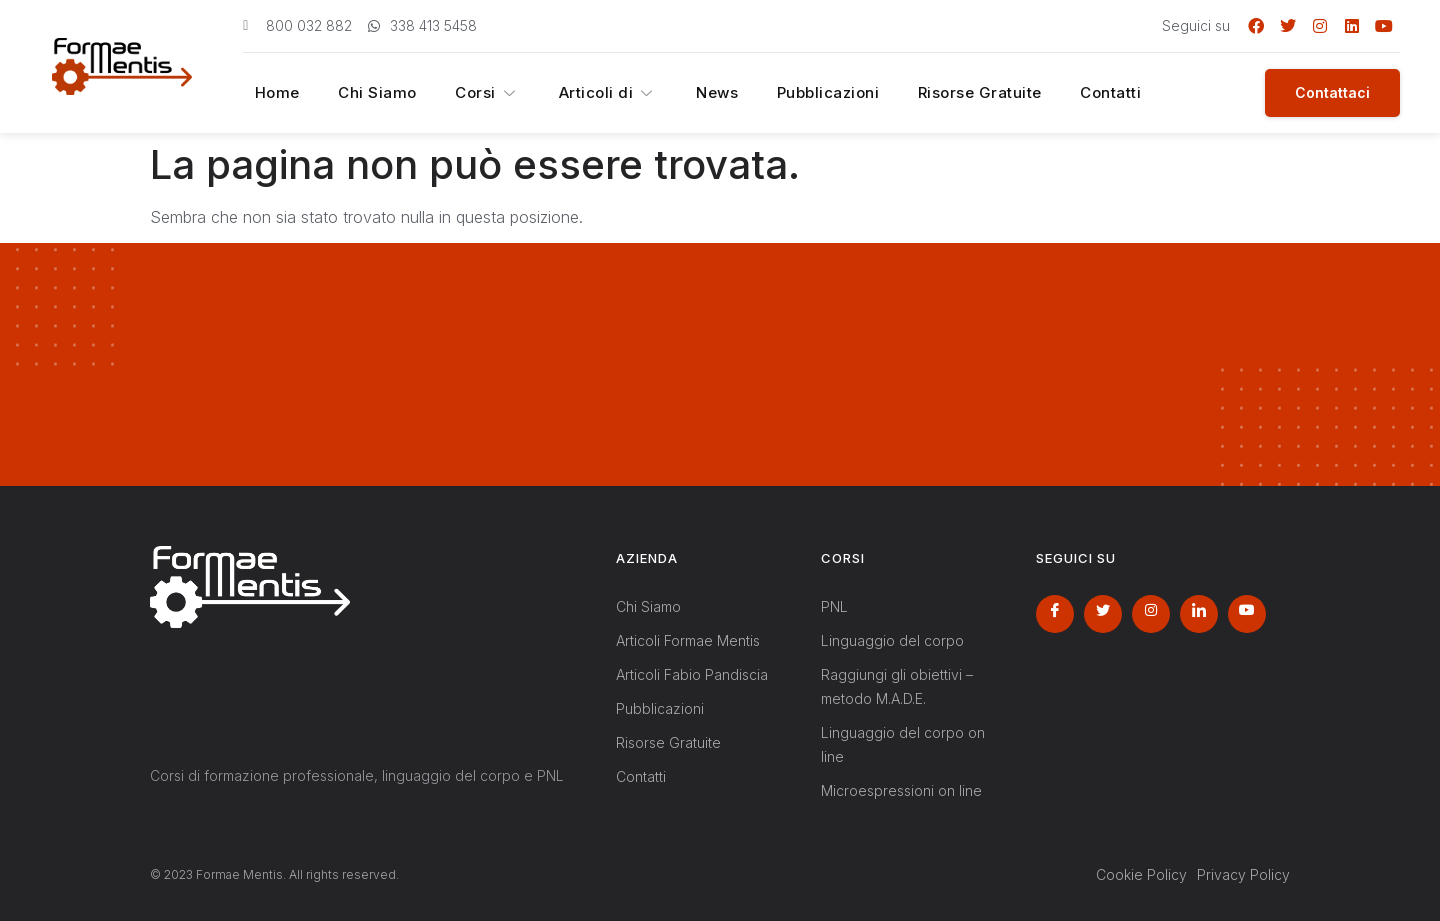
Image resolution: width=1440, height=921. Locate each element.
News (682, 93)
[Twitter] (1103, 614)
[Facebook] (1055, 614)
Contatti (1061, 93)
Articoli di (579, 93)
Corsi (464, 93)
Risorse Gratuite (936, 93)
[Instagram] (1151, 614)
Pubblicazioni (789, 93)
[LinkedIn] (1199, 614)
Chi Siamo (360, 93)
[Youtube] (1247, 614)
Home (266, 93)
